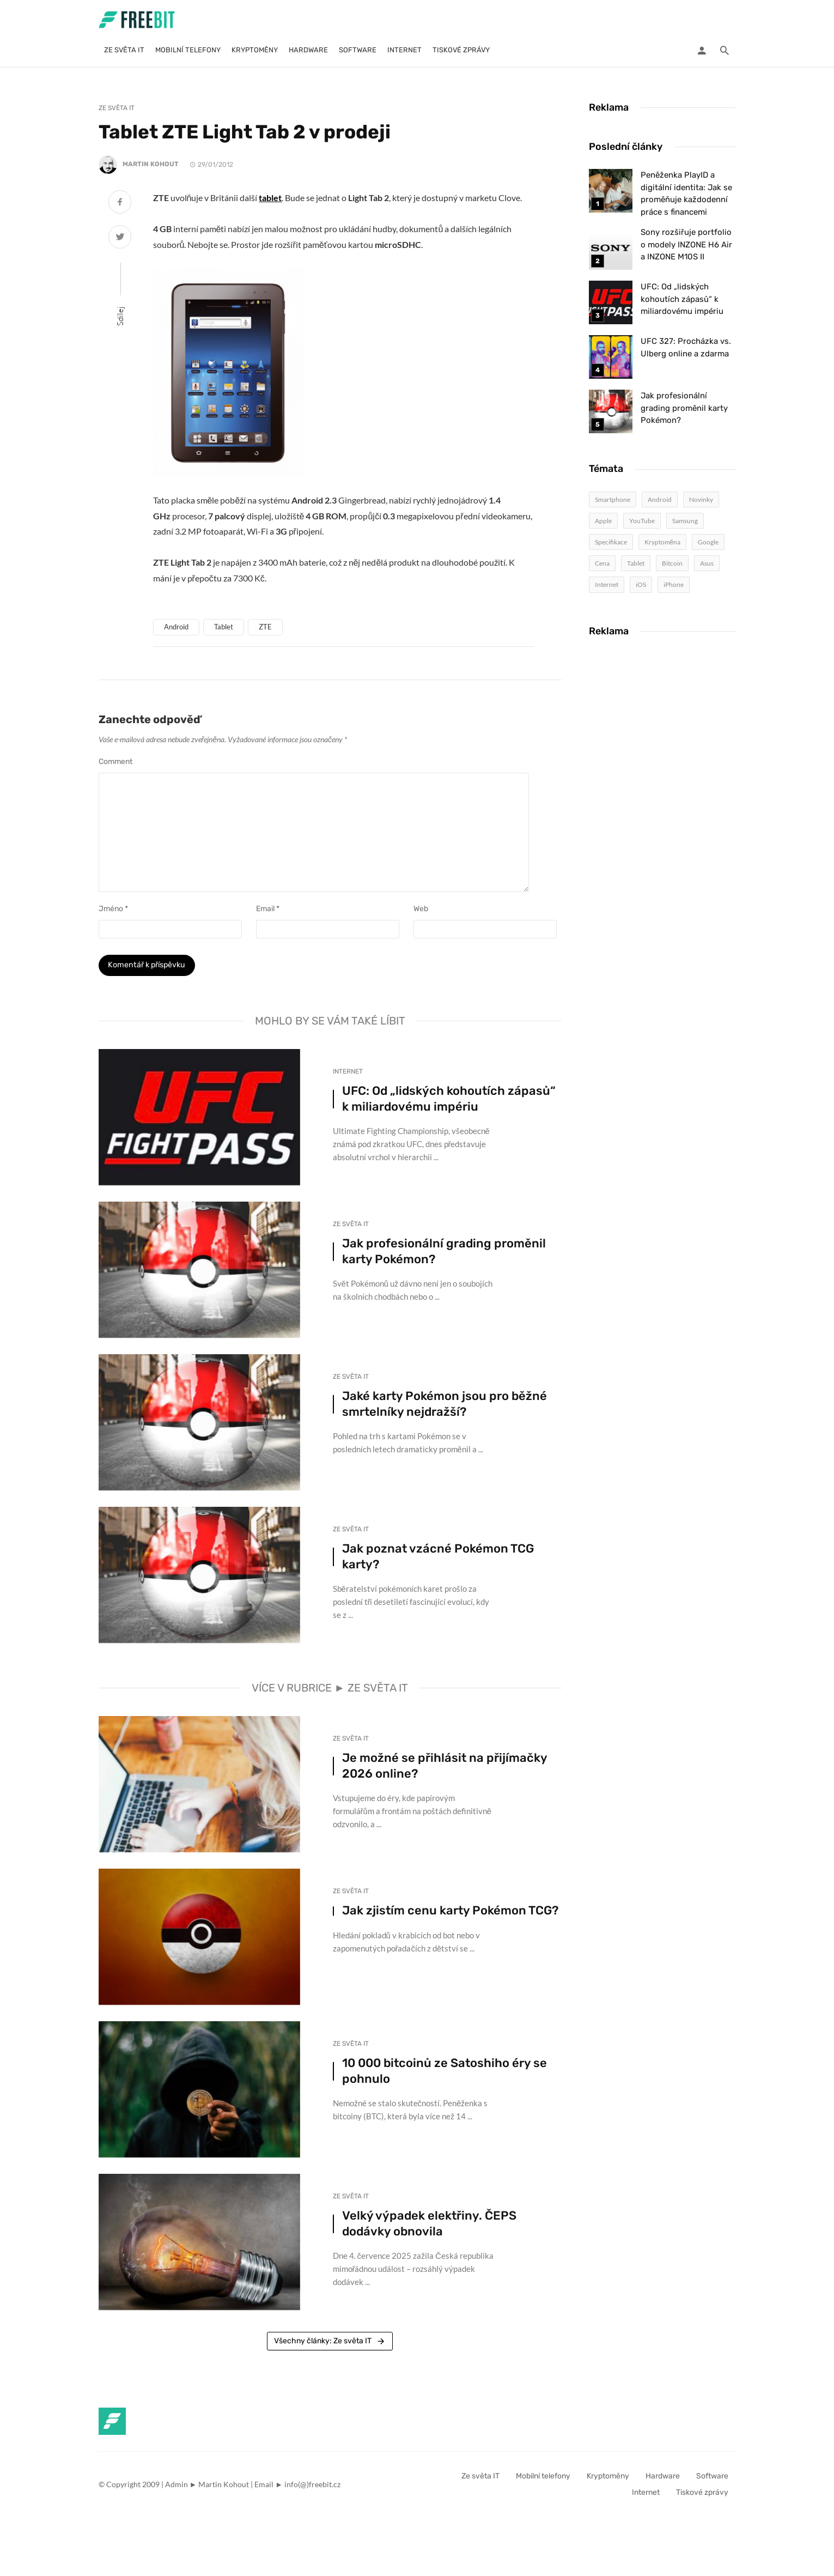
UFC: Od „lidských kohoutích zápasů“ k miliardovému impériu (449, 1103)
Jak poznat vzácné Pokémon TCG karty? (438, 1560)
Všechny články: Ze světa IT (329, 2345)
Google (708, 542)
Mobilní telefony (188, 50)
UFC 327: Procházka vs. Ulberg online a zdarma (686, 347)
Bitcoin (672, 563)
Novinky (701, 499)
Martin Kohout (151, 164)
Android (176, 626)
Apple (603, 521)
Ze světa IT (124, 50)
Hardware (308, 50)
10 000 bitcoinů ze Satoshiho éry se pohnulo (444, 2075)
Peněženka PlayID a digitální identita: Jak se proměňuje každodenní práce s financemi (686, 193)
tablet (270, 197)
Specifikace (611, 542)
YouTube (642, 521)
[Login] (701, 50)
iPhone (673, 584)
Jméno (113, 908)
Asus (707, 563)
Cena (602, 563)
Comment (115, 761)
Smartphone (612, 499)
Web (420, 908)
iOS (641, 584)
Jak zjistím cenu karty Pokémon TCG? (450, 1914)
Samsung (685, 521)
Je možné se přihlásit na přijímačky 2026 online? (444, 1770)
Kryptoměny (255, 50)
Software (357, 50)
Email (267, 908)
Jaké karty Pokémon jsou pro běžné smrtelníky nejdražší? (444, 1408)
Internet (404, 50)
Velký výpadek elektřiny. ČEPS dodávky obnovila (429, 2228)
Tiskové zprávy (461, 50)
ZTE (265, 626)
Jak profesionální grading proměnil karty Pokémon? (444, 1255)
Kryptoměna (662, 542)
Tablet (223, 626)
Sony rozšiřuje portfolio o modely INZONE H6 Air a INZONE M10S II (686, 244)
